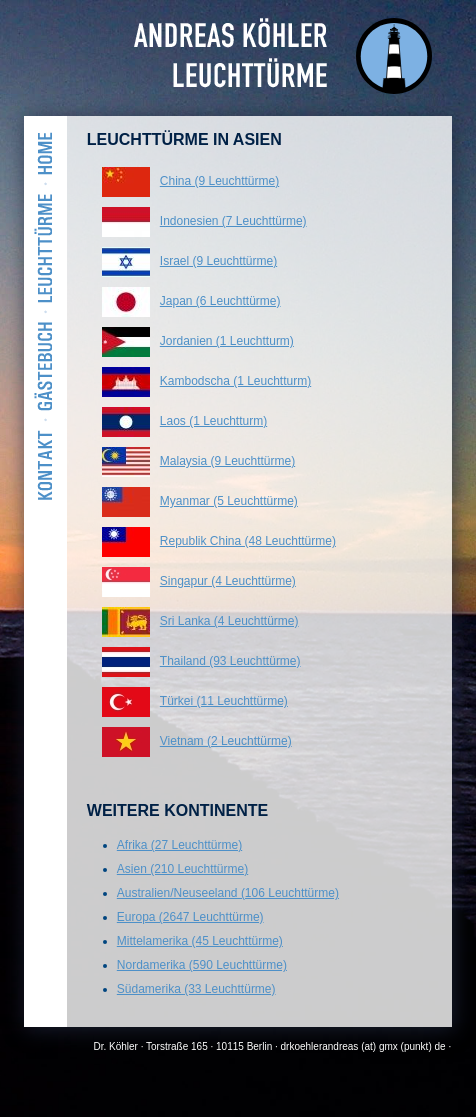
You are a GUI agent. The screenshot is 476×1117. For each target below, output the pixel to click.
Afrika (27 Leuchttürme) (179, 845)
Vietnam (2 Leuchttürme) (226, 741)
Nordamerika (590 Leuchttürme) (202, 965)
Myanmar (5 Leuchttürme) (229, 501)
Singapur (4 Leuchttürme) (228, 581)
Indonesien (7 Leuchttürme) (233, 221)
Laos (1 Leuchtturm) (213, 421)
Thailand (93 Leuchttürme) (230, 661)
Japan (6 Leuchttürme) (220, 301)
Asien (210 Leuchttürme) (182, 869)
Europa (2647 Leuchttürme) (190, 917)
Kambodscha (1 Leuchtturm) (235, 381)
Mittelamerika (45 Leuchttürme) (200, 941)
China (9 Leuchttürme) (219, 181)
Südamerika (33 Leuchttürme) (196, 989)
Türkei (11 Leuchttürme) (224, 701)
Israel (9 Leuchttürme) (218, 261)
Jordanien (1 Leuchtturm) (227, 341)
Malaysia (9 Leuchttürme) (227, 461)
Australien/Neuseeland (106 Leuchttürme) (228, 893)
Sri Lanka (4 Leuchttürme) (229, 621)
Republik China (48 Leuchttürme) (248, 541)
